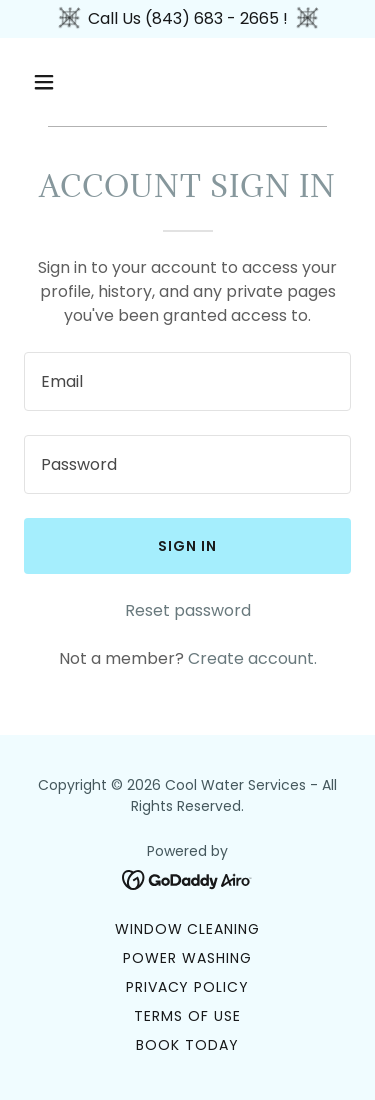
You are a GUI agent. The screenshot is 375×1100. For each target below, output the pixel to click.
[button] (61, 82)
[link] (187, 878)
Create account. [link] (252, 658)
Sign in (187, 546)
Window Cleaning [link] (188, 929)
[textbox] (187, 381)
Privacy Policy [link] (188, 987)
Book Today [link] (187, 1045)
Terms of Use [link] (187, 1016)
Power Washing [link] (187, 958)
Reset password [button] (188, 610)
